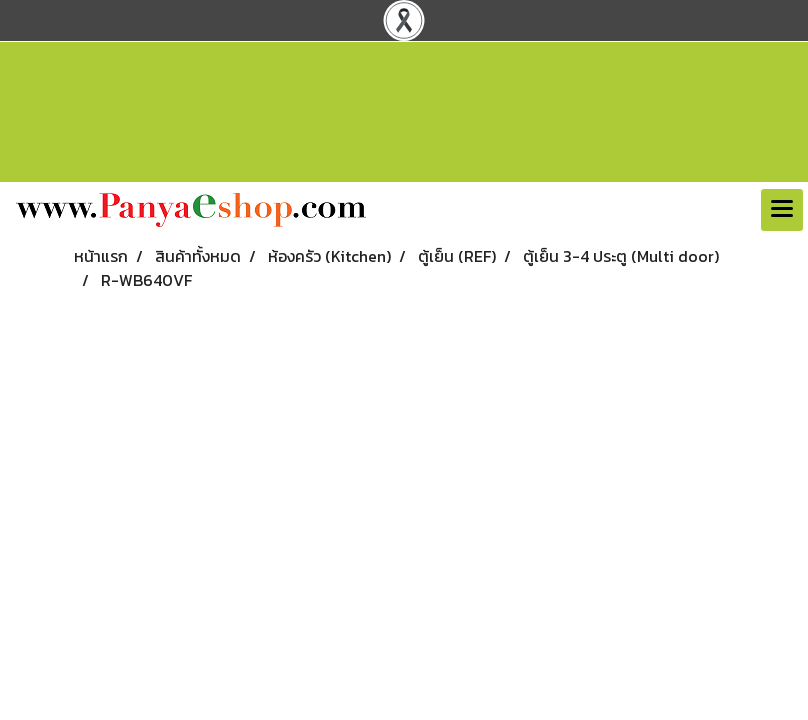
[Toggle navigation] (782, 210)
